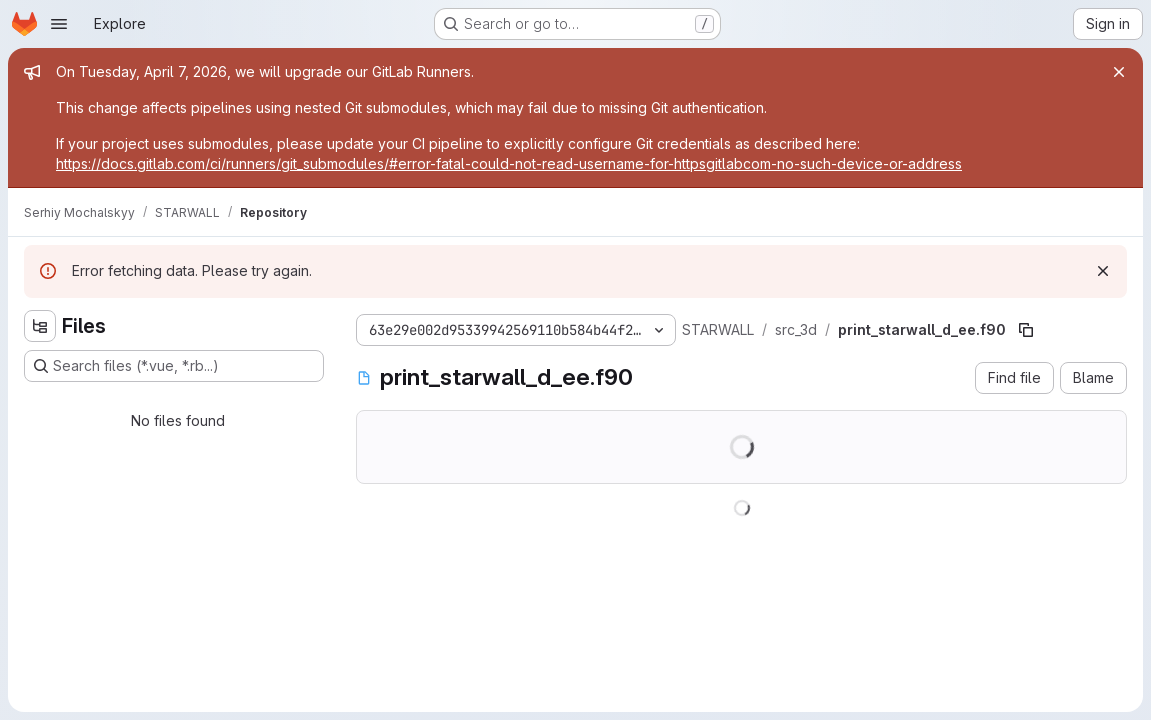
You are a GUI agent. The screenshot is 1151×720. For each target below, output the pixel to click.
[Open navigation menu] (59, 24)
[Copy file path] (1026, 330)
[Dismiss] (1103, 271)
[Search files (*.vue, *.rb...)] (174, 366)
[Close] (1119, 72)
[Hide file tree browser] (40, 326)
